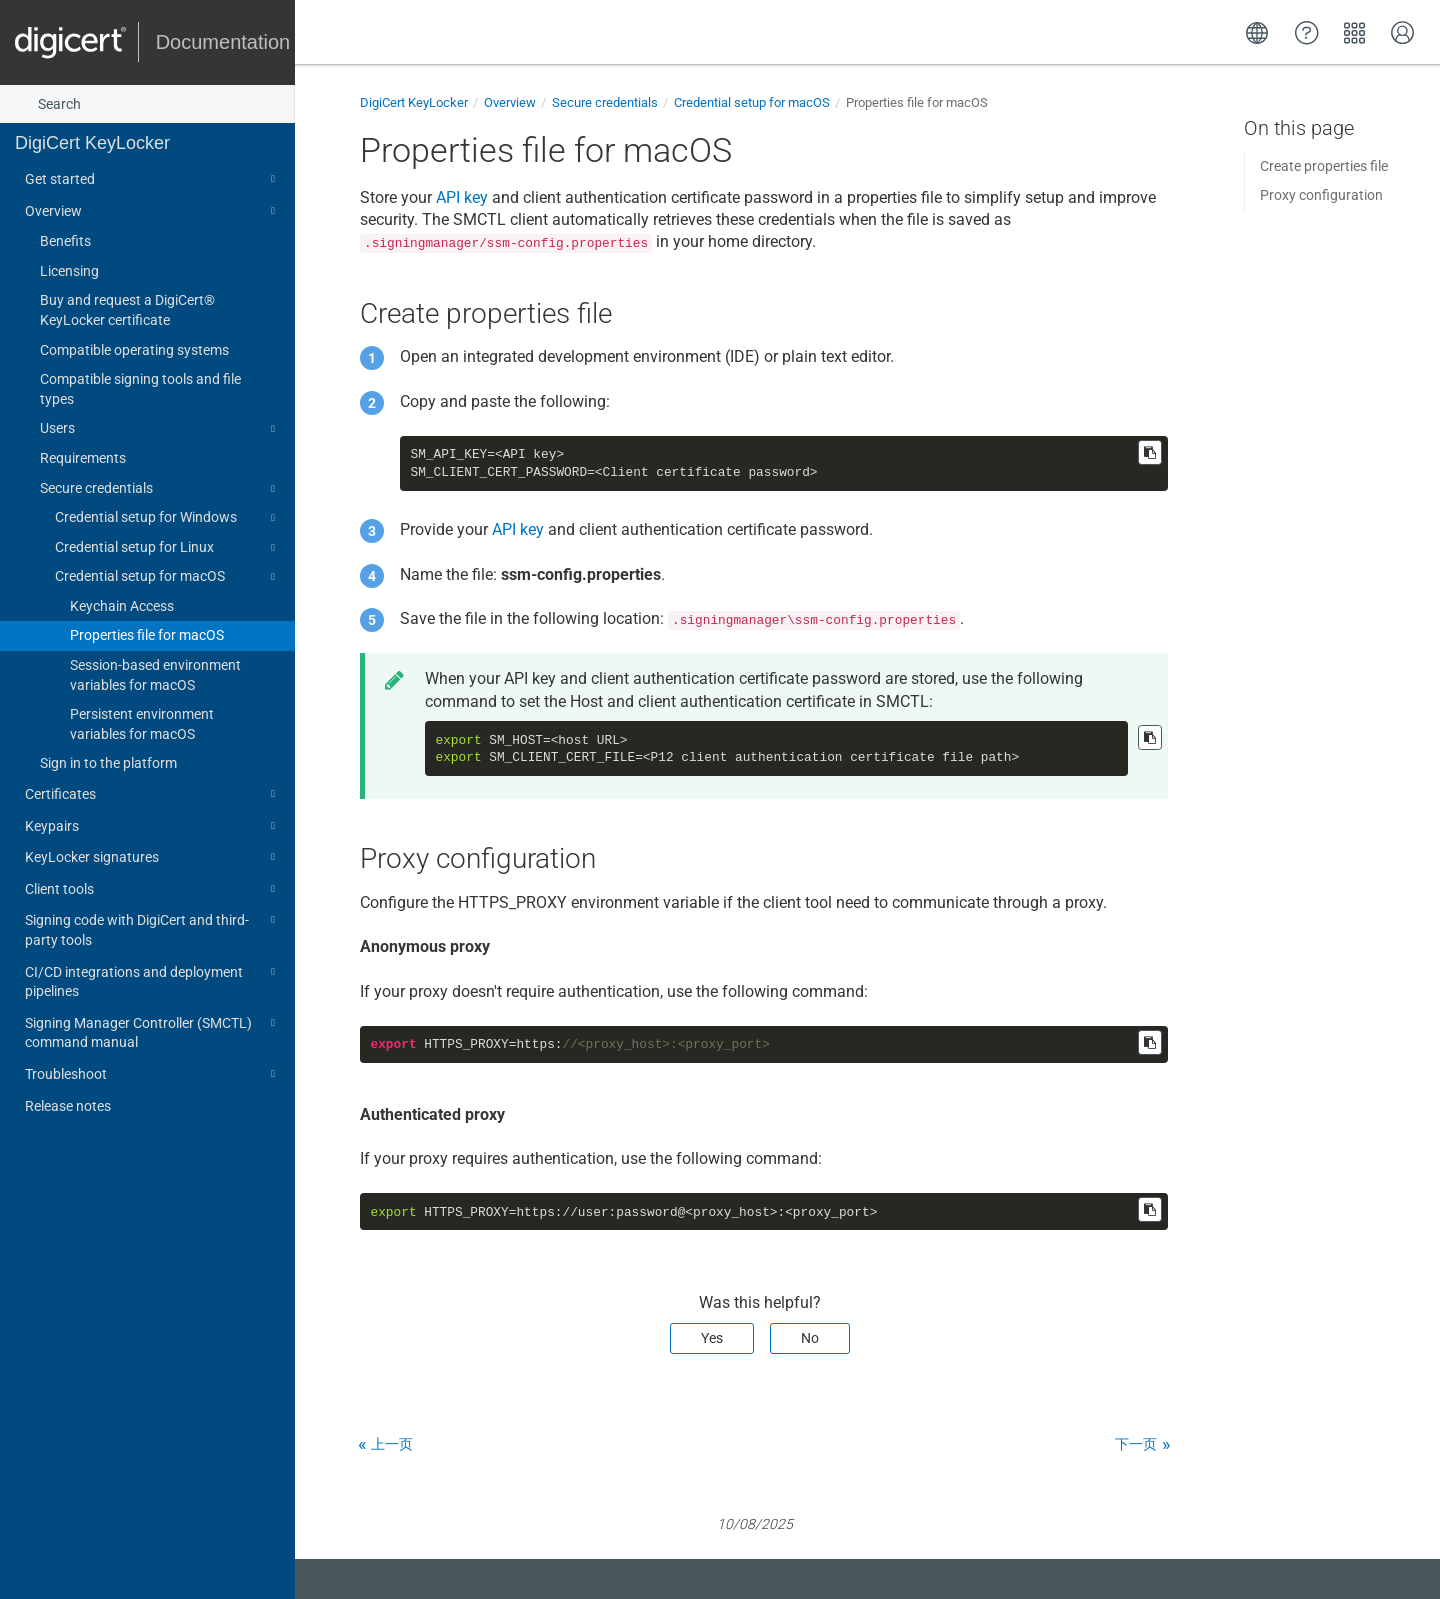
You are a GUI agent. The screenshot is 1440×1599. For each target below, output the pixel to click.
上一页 (392, 1444)
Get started (153, 179)
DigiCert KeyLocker (92, 143)
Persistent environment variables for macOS (142, 724)
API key (462, 197)
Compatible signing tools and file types (140, 389)
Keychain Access (122, 606)
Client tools (153, 889)
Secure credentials (160, 489)
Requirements (83, 458)
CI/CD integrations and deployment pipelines (153, 980)
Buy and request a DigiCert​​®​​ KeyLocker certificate (127, 310)
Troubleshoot (153, 1074)
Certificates (153, 794)
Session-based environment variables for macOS (155, 675)
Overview (153, 211)
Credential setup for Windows (168, 518)
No (810, 1338)
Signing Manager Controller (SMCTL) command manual (153, 1031)
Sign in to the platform (108, 763)
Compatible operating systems (134, 350)
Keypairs (153, 826)
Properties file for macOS (147, 635)
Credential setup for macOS (168, 577)
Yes (712, 1338)
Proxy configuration (1321, 195)
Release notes (68, 1106)
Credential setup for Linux (168, 548)
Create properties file (1324, 166)
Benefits (65, 241)
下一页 (1136, 1444)
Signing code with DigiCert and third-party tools (153, 928)
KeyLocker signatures (153, 857)
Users (160, 429)
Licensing (69, 271)
